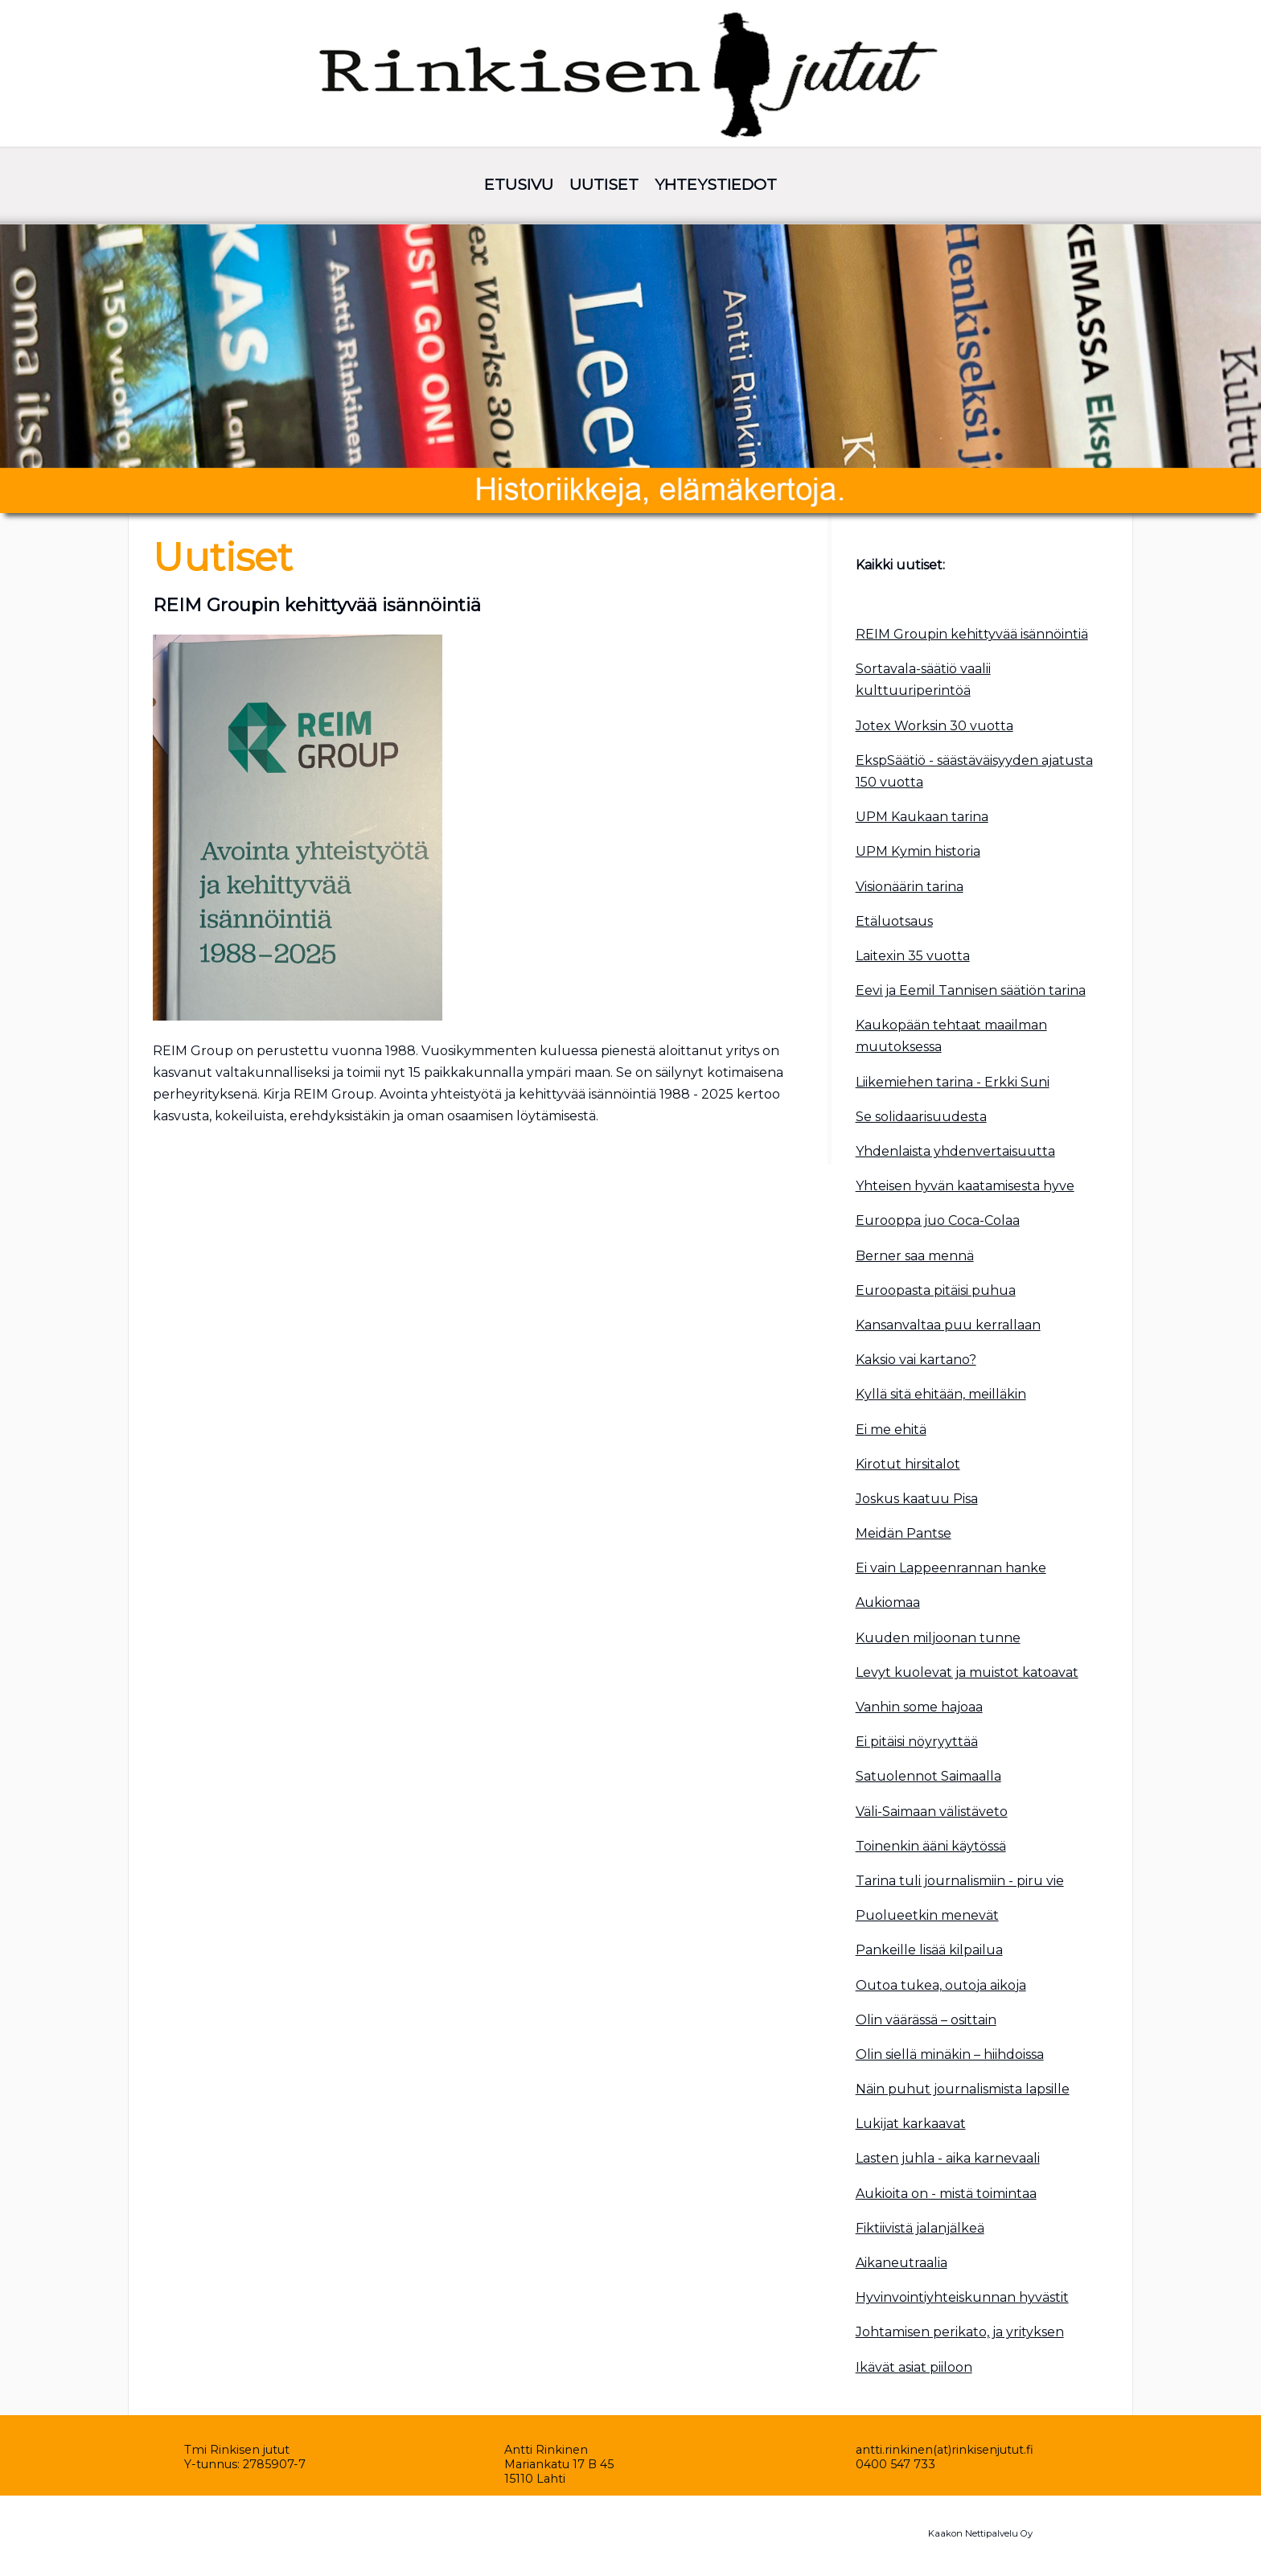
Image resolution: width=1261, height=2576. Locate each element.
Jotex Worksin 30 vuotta (934, 725)
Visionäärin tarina (909, 886)
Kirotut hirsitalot (908, 1464)
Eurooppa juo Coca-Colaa (938, 1220)
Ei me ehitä (891, 1429)
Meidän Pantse (903, 1533)
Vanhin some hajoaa (919, 1707)
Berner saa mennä (915, 1255)
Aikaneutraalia (901, 2262)
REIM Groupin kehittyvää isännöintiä (972, 634)
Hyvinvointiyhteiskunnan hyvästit (962, 2297)
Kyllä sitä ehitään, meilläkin (941, 1394)
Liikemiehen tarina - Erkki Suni (952, 1082)
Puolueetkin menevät (927, 1915)
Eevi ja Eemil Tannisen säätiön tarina (971, 990)
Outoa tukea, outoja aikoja (941, 1985)
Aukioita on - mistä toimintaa (946, 2193)
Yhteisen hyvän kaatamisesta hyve (965, 1186)
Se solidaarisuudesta (921, 1116)
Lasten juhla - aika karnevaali (948, 2158)
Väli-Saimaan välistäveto (932, 1811)
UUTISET (604, 184)
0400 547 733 (895, 2464)
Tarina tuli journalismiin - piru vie (960, 1880)
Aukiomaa (888, 1602)
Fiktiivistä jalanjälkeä (920, 2228)
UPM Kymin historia (918, 851)
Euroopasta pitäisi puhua (936, 1290)
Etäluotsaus (894, 921)
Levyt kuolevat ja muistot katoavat (967, 1672)
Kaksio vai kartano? (916, 1359)
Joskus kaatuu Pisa (917, 1498)
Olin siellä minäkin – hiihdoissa (950, 2054)
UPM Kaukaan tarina (922, 816)
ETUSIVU (518, 184)
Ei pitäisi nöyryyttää (917, 1741)
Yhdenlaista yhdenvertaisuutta (955, 1151)
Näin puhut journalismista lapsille (963, 2089)
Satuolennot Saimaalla (928, 1776)
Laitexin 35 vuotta (913, 955)
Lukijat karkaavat (911, 2123)
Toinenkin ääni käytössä (931, 1846)
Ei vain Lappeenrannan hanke (951, 1568)
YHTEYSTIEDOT (716, 184)
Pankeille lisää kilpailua (929, 1950)
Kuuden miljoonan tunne (938, 1637)
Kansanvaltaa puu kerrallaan (948, 1325)
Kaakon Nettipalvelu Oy (980, 2533)
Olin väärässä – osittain (926, 2020)
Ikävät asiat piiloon (914, 2367)
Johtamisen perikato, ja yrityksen (960, 2332)
